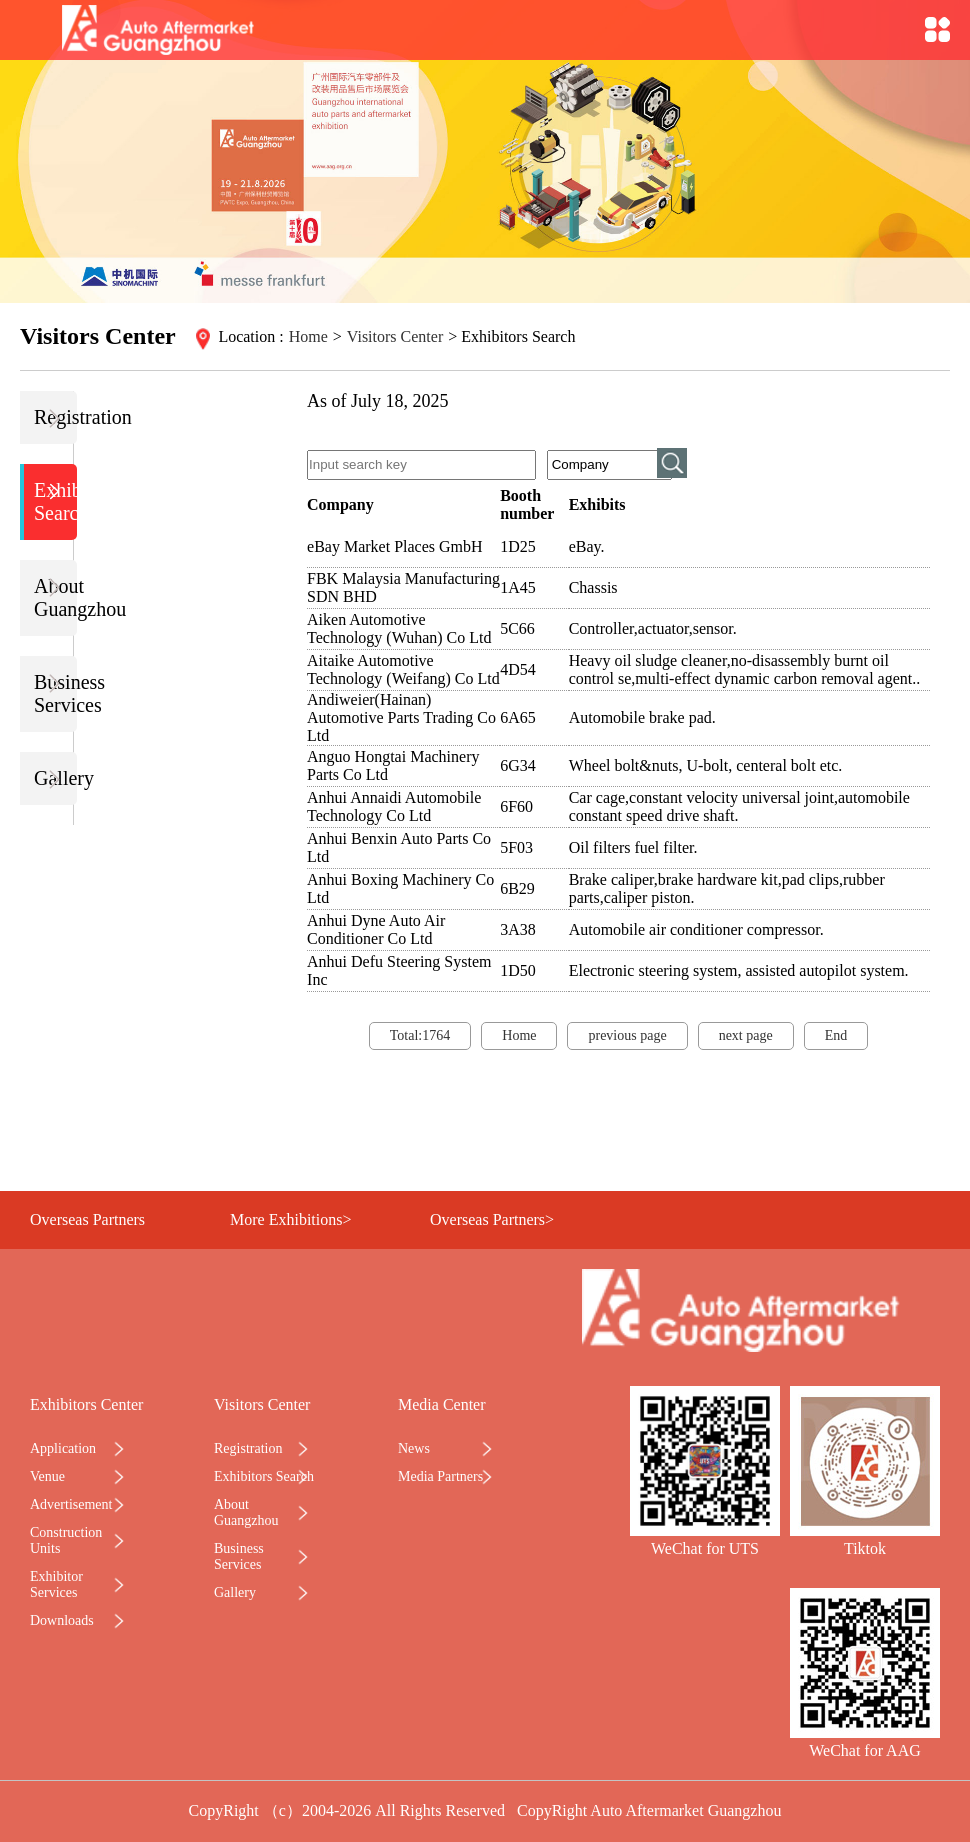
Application (63, 1448)
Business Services (55, 693)
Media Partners (440, 1476)
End (836, 1035)
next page (746, 1035)
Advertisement (71, 1504)
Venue (47, 1476)
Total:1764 (420, 1035)
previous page (627, 1035)
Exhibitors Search (55, 501)
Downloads (62, 1620)
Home (308, 336)
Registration (55, 417)
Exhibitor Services (56, 1584)
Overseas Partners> (492, 1219)
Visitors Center (395, 336)
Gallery (55, 778)
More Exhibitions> (290, 1219)
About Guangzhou (55, 597)
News (414, 1448)
